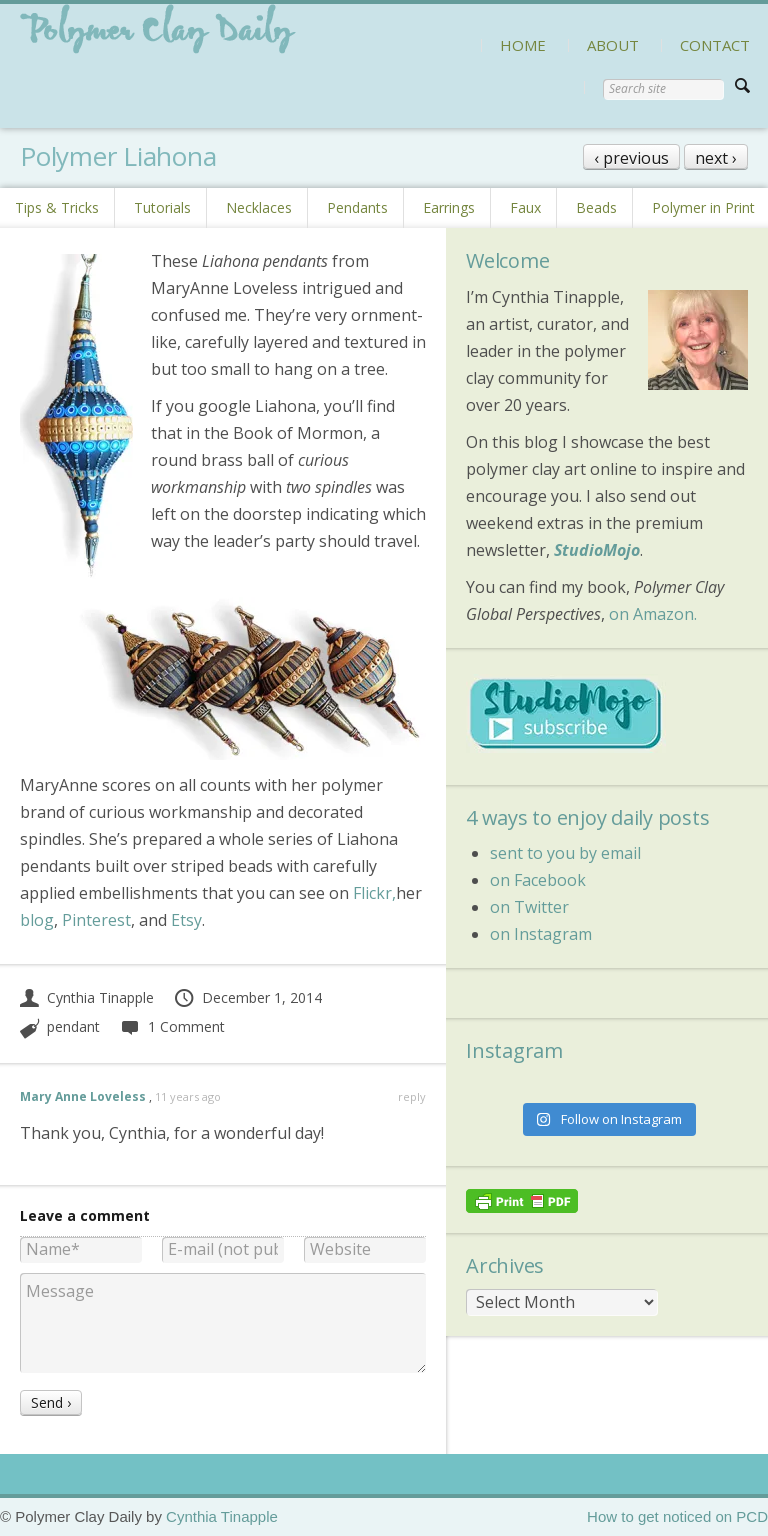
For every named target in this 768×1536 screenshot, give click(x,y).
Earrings (449, 207)
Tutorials (162, 207)
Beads (596, 207)
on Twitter (529, 907)
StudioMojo (597, 550)
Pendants (357, 207)
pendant (73, 1026)
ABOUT (613, 45)
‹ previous (631, 158)
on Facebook (538, 880)
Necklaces (259, 207)
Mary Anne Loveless (83, 1096)
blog (37, 920)
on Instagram (541, 934)
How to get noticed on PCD (677, 1516)
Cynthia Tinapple (87, 997)
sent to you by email (565, 853)
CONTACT (715, 45)
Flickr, (374, 893)
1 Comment (172, 1026)
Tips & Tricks (57, 207)
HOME (523, 45)
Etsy (186, 920)
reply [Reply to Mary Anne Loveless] (412, 1096)
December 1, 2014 (247, 997)
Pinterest (96, 920)
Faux (525, 207)
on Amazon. (653, 614)
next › (716, 158)
